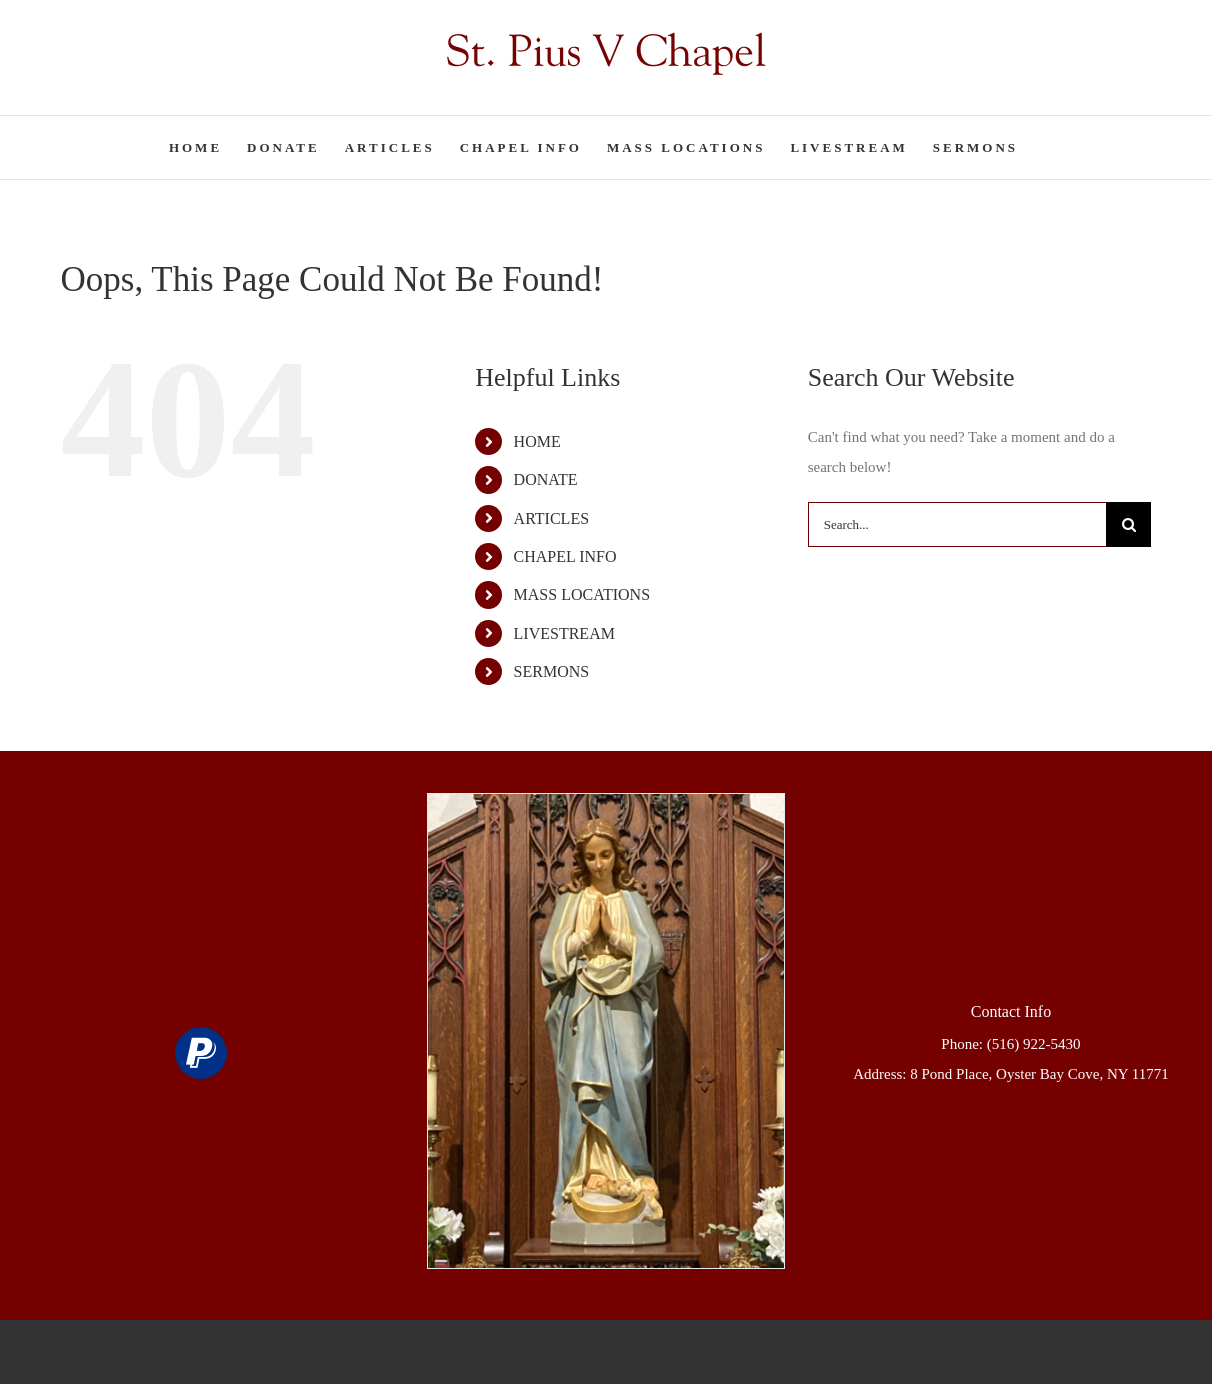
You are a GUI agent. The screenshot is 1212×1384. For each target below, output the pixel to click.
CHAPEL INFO (565, 556)
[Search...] (957, 524)
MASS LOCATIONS (582, 594)
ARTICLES (551, 518)
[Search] (1128, 524)
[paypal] (201, 1053)
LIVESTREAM (564, 633)
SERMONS (552, 671)
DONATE (546, 479)
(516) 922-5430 (1034, 1044)
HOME (537, 441)
